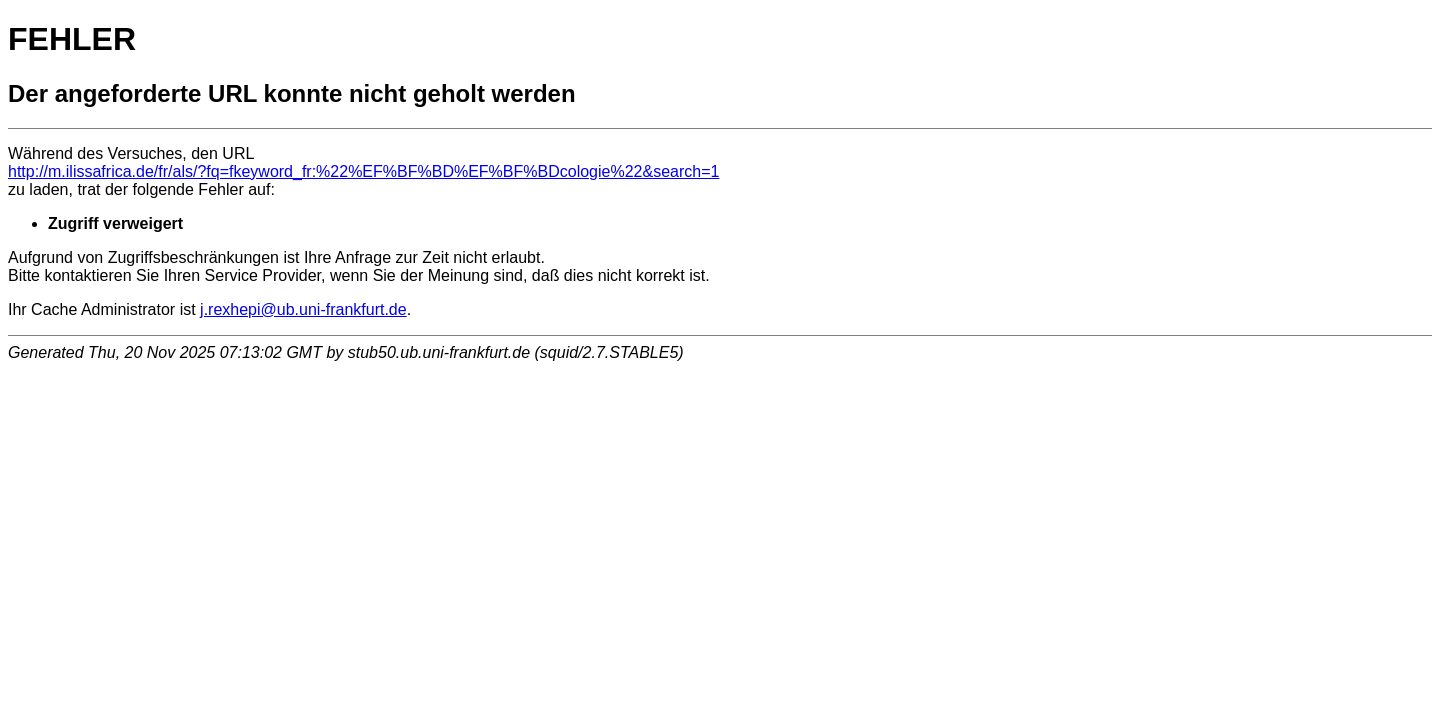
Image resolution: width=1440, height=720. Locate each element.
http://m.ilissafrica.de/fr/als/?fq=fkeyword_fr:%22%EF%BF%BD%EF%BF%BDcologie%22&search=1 (363, 171)
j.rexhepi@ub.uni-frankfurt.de (303, 309)
